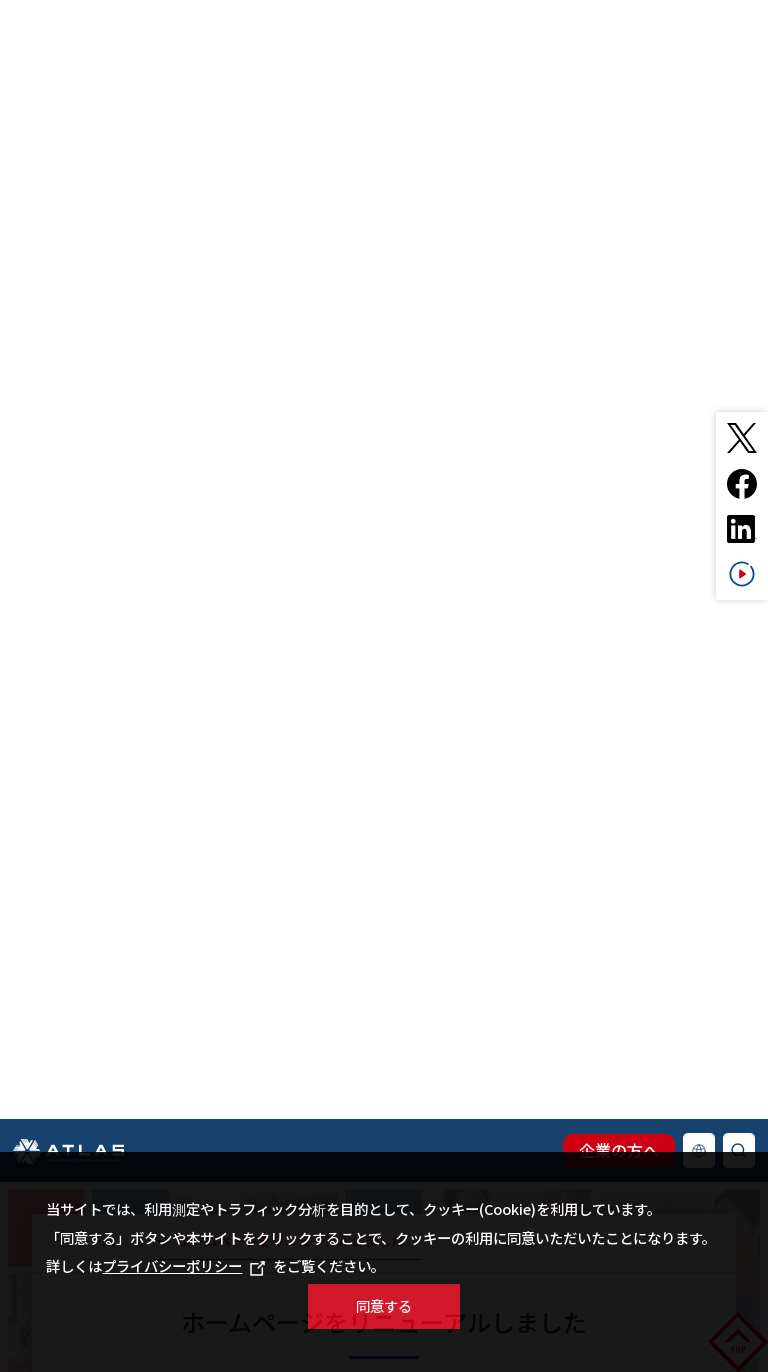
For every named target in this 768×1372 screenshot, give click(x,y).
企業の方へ (619, 616)
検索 (739, 616)
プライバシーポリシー (183, 1265)
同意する (384, 1305)
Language (699, 616)
